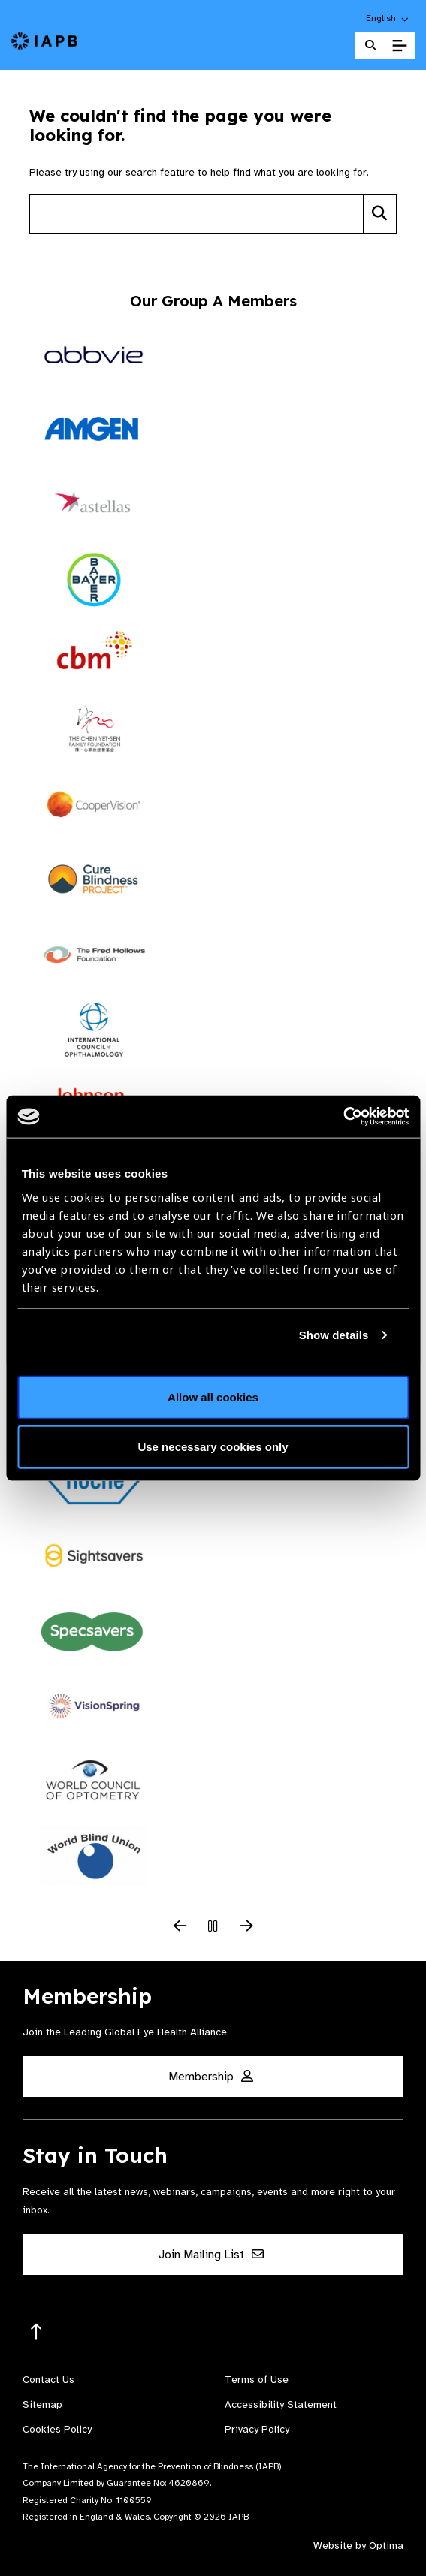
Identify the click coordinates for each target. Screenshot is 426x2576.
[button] (388, 18)
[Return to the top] (36, 2332)
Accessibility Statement (281, 2404)
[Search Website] (370, 45)
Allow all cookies (213, 1397)
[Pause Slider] (213, 1927)
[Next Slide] (246, 1927)
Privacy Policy (257, 2429)
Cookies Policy (57, 2429)
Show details (334, 1334)
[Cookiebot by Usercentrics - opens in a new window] (343, 1117)
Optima (386, 2545)
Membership (210, 2076)
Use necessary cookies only (212, 1446)
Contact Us (48, 2379)
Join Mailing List (211, 2254)
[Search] (380, 214)
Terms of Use (257, 2379)
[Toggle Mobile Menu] (399, 46)
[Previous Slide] (180, 1927)
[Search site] (196, 214)
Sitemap (42, 2404)
